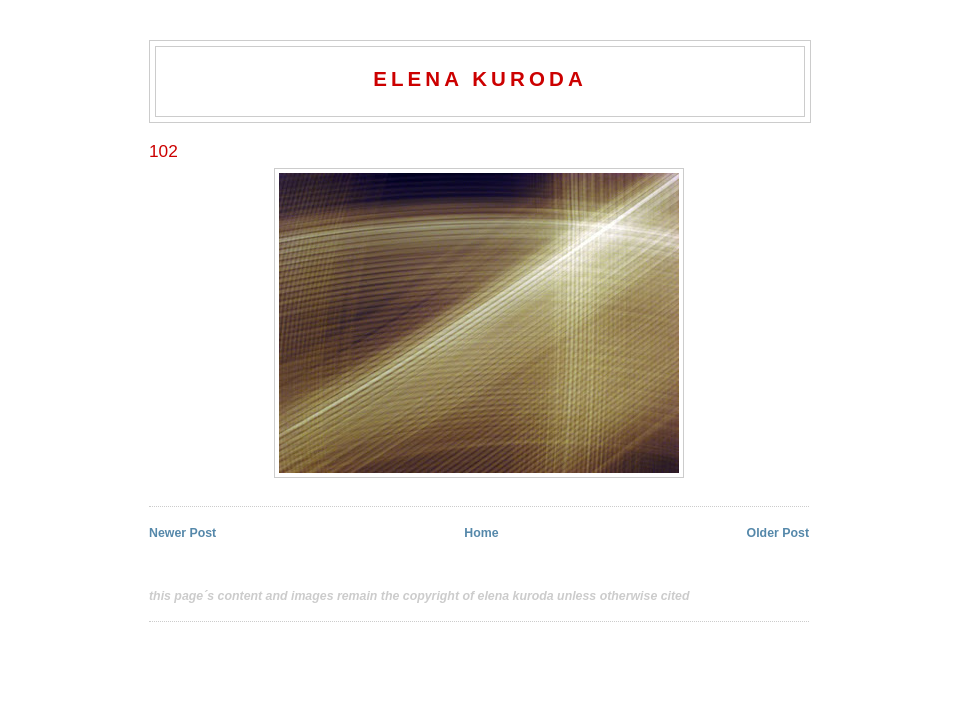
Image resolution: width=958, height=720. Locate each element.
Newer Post (182, 533)
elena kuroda (480, 78)
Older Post (778, 533)
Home (481, 533)
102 (163, 151)
